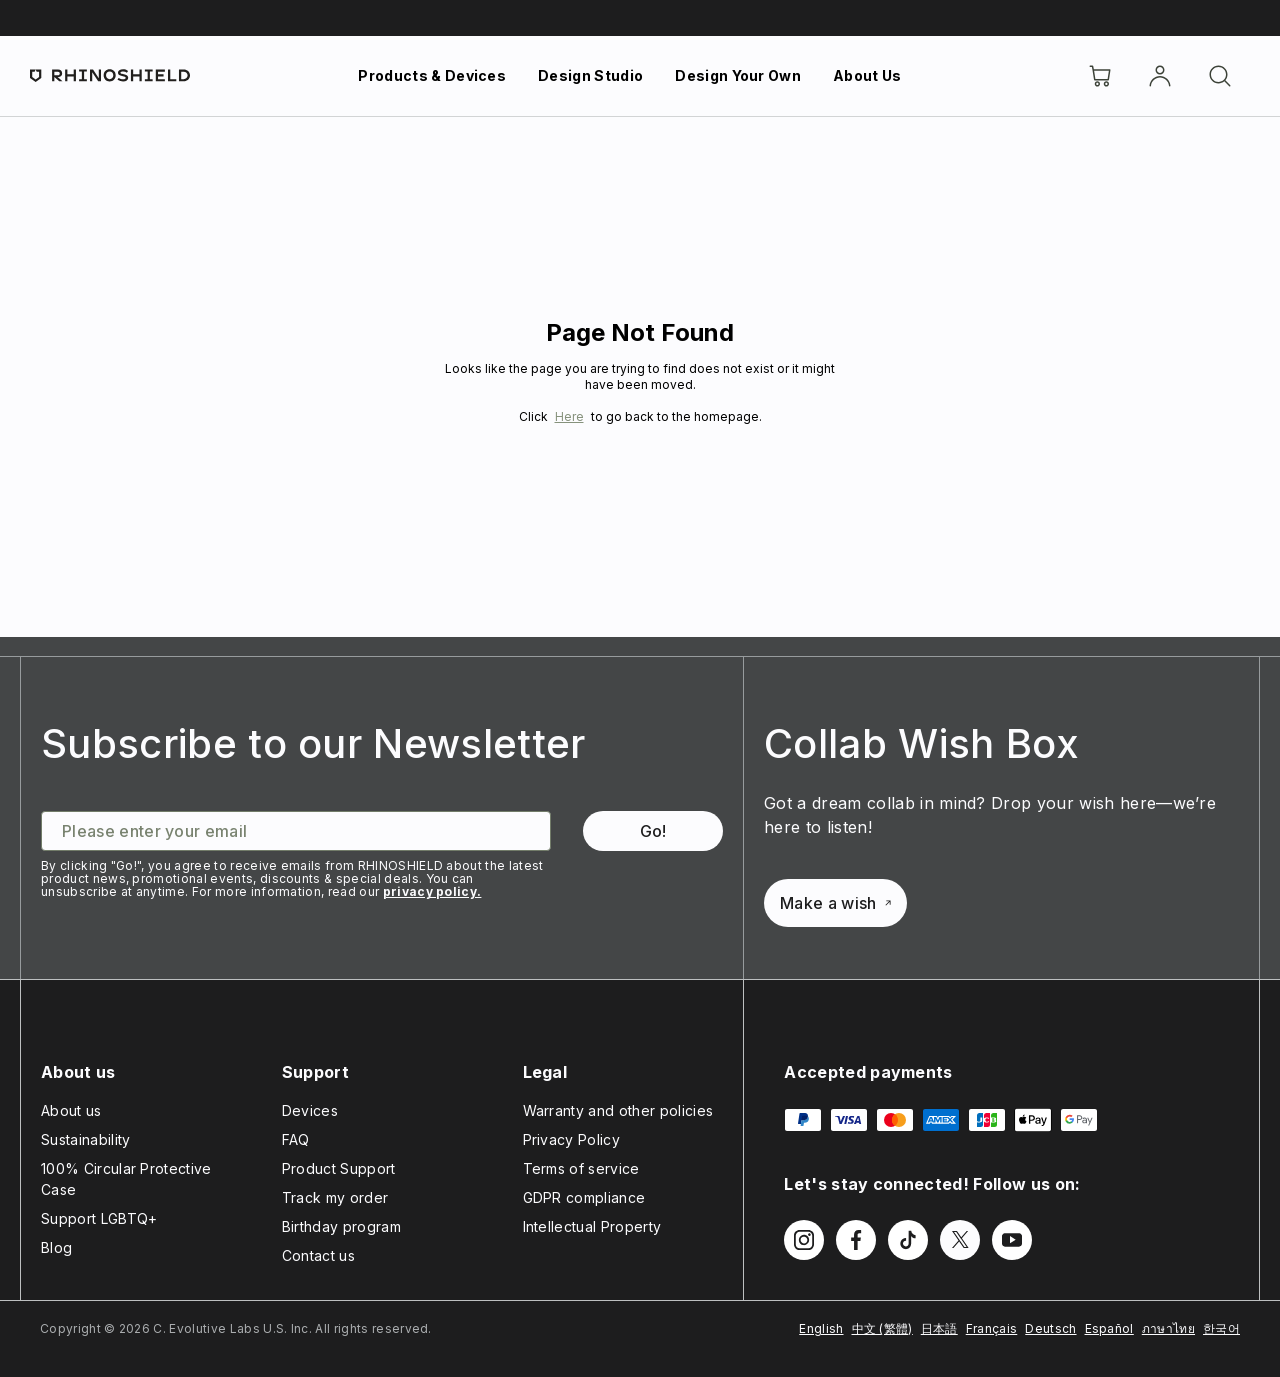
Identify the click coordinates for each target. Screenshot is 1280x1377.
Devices (310, 1110)
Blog (56, 1247)
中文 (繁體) (882, 1328)
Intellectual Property (592, 1226)
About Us (867, 75)
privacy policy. (432, 891)
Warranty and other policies (618, 1110)
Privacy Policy (571, 1139)
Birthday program (341, 1226)
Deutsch (1050, 1328)
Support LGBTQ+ (99, 1218)
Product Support (339, 1168)
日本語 (939, 1328)
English (821, 1328)
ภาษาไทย (1168, 1328)
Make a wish (835, 903)
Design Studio (590, 75)
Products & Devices (432, 75)
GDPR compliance (584, 1197)
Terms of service (581, 1168)
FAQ (296, 1139)
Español (1109, 1328)
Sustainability (85, 1139)
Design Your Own (738, 75)
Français (992, 1328)
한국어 (1221, 1328)
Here (569, 416)
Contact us (318, 1255)
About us (71, 1110)
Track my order (335, 1197)
